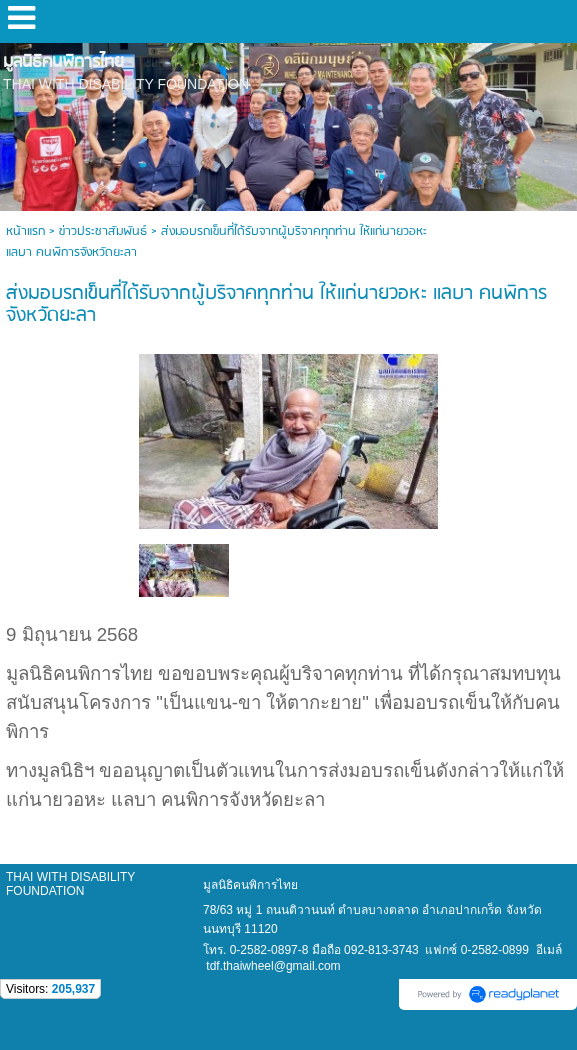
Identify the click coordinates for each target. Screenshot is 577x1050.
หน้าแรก (25, 231)
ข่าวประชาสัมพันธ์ (103, 231)
